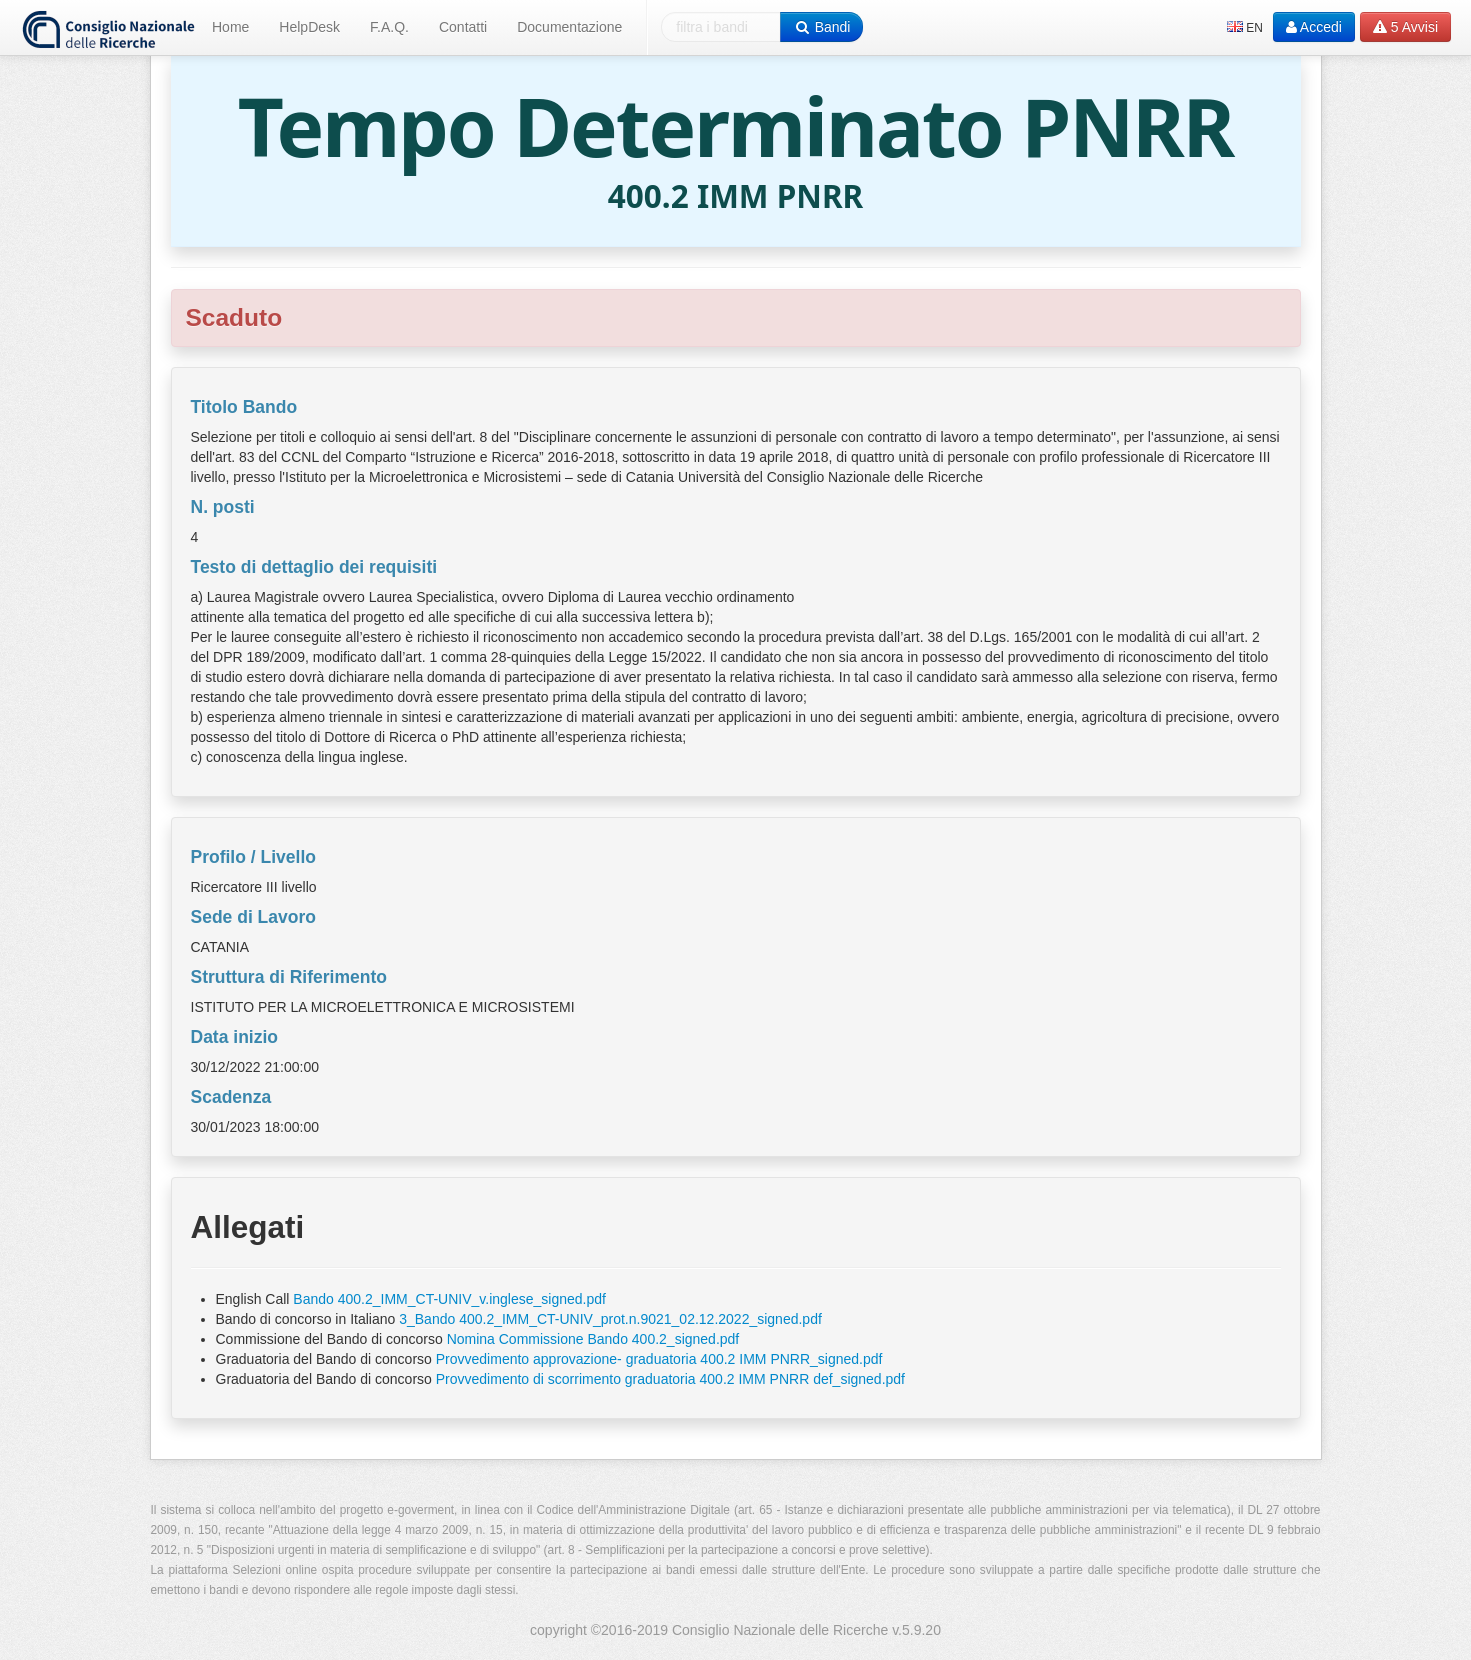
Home (230, 27)
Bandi (821, 27)
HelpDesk (309, 27)
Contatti (463, 27)
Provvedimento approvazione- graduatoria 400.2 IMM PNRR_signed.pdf (659, 1359)
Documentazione (569, 27)
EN (1245, 28)
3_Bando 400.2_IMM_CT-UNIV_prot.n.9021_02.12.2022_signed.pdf (610, 1319)
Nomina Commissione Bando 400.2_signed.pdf (593, 1339)
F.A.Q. (389, 27)
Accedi (1314, 27)
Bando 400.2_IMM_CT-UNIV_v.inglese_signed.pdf (449, 1299)
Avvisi (1405, 27)
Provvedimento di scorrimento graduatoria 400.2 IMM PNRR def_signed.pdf (670, 1379)
